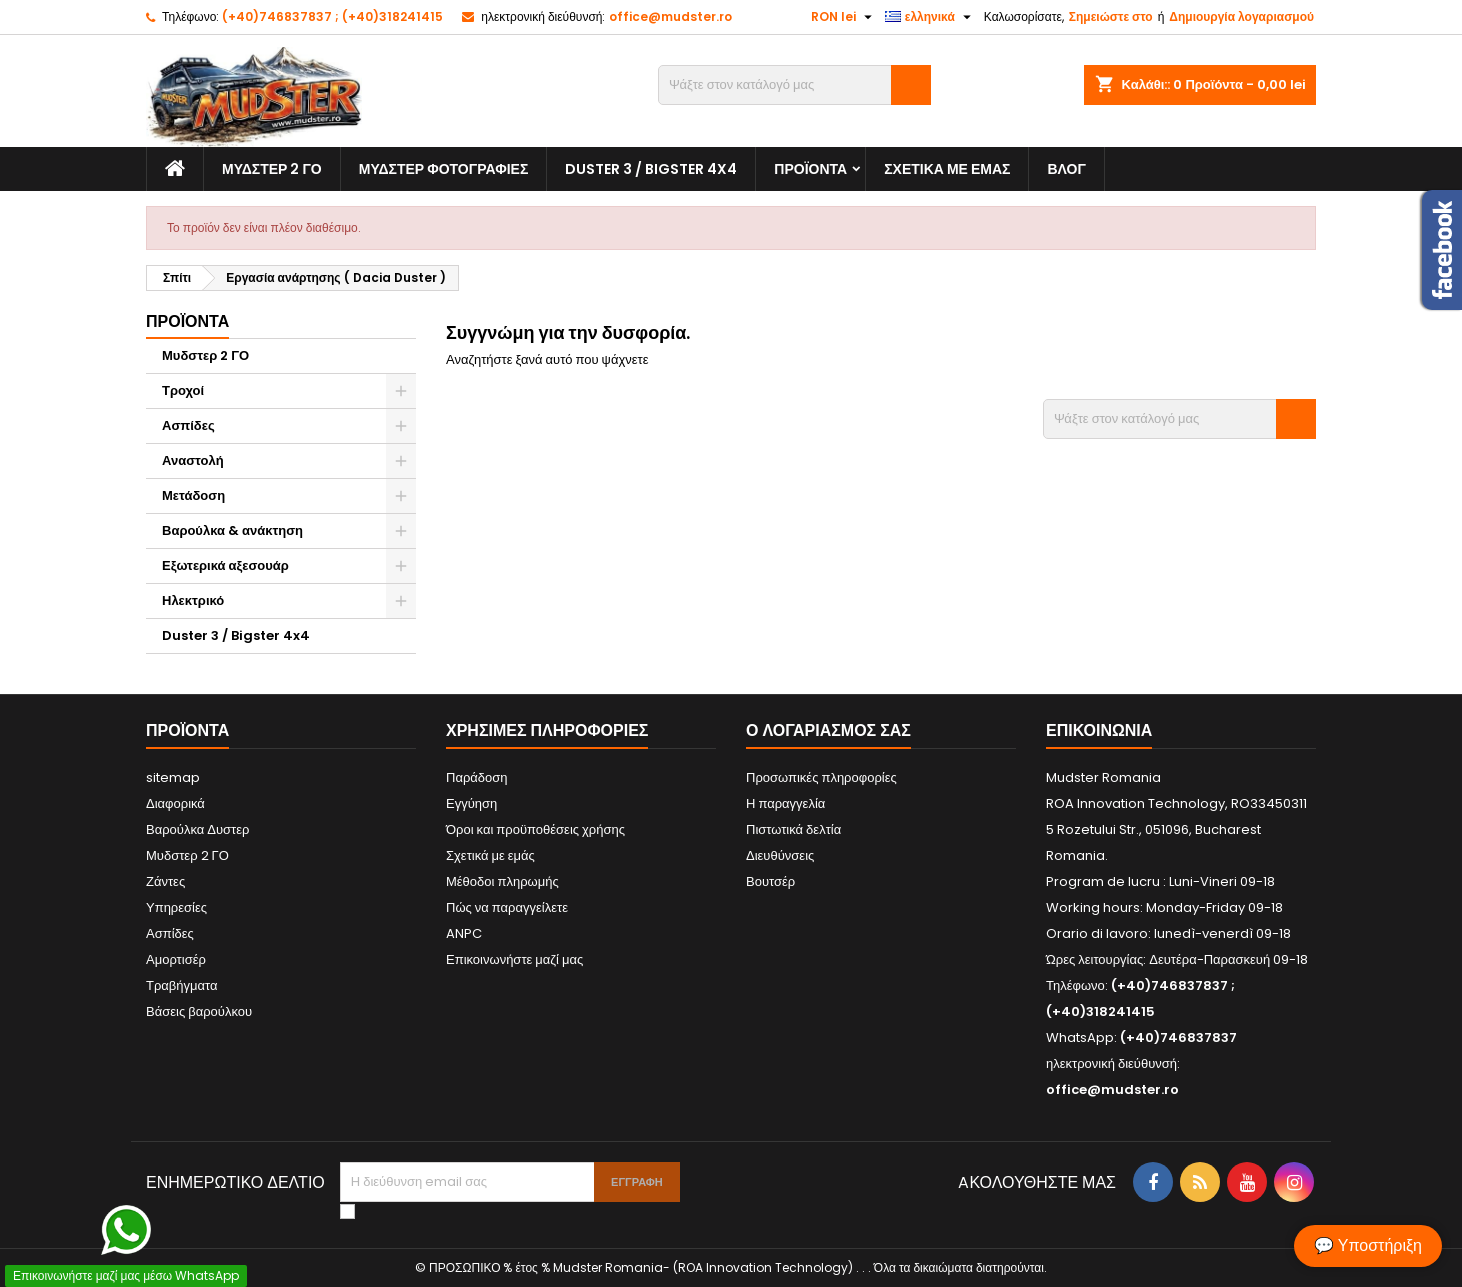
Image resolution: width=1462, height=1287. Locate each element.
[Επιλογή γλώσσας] (930, 17)
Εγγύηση (471, 803)
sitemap (173, 777)
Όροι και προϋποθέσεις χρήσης (535, 829)
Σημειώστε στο (1111, 16)
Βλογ (1066, 169)
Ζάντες (165, 881)
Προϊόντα (810, 169)
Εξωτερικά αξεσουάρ (225, 565)
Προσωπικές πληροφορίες (821, 777)
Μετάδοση (193, 495)
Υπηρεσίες (176, 907)
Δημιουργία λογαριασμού (1241, 16)
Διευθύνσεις (780, 855)
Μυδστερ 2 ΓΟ (272, 169)
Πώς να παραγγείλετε (507, 907)
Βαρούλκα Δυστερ (197, 829)
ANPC (464, 933)
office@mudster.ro (670, 16)
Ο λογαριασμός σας (828, 730)
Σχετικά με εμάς (947, 169)
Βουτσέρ (770, 881)
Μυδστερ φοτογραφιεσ (444, 169)
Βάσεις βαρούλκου (199, 1011)
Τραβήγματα (182, 985)
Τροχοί (183, 390)
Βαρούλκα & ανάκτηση (232, 530)
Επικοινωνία (1099, 730)
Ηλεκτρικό (193, 600)
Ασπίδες (188, 425)
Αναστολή (193, 460)
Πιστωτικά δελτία (793, 829)
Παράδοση (477, 777)
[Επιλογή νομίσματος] (844, 17)
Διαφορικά (175, 803)
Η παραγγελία (785, 803)
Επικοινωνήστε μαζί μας (514, 959)
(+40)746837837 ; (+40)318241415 (332, 16)
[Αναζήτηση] (794, 85)
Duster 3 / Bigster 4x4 (651, 169)
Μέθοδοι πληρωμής (502, 881)
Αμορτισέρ (176, 959)
